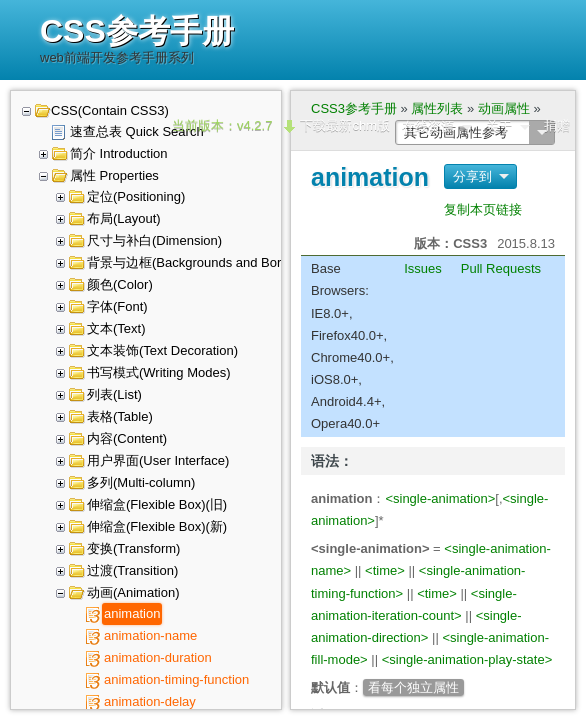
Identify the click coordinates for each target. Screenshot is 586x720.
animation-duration (158, 657)
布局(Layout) (124, 218)
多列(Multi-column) (141, 482)
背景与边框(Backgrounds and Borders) (199, 262)
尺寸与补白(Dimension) (154, 240)
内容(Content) (127, 438)
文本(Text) (116, 328)
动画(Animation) (133, 592)
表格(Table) (120, 416)
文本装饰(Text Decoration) (162, 350)
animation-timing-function (176, 679)
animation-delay (150, 701)
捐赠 (557, 125)
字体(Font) (117, 306)
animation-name (150, 635)
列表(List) (114, 394)
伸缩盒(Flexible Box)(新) (157, 526)
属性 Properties (114, 175)
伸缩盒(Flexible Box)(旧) (157, 504)
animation (132, 613)
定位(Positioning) (136, 196)
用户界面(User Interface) (158, 460)
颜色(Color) (120, 284)
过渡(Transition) (132, 570)
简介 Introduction (119, 153)
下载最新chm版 (345, 125)
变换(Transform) (133, 548)
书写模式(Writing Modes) (159, 372)
